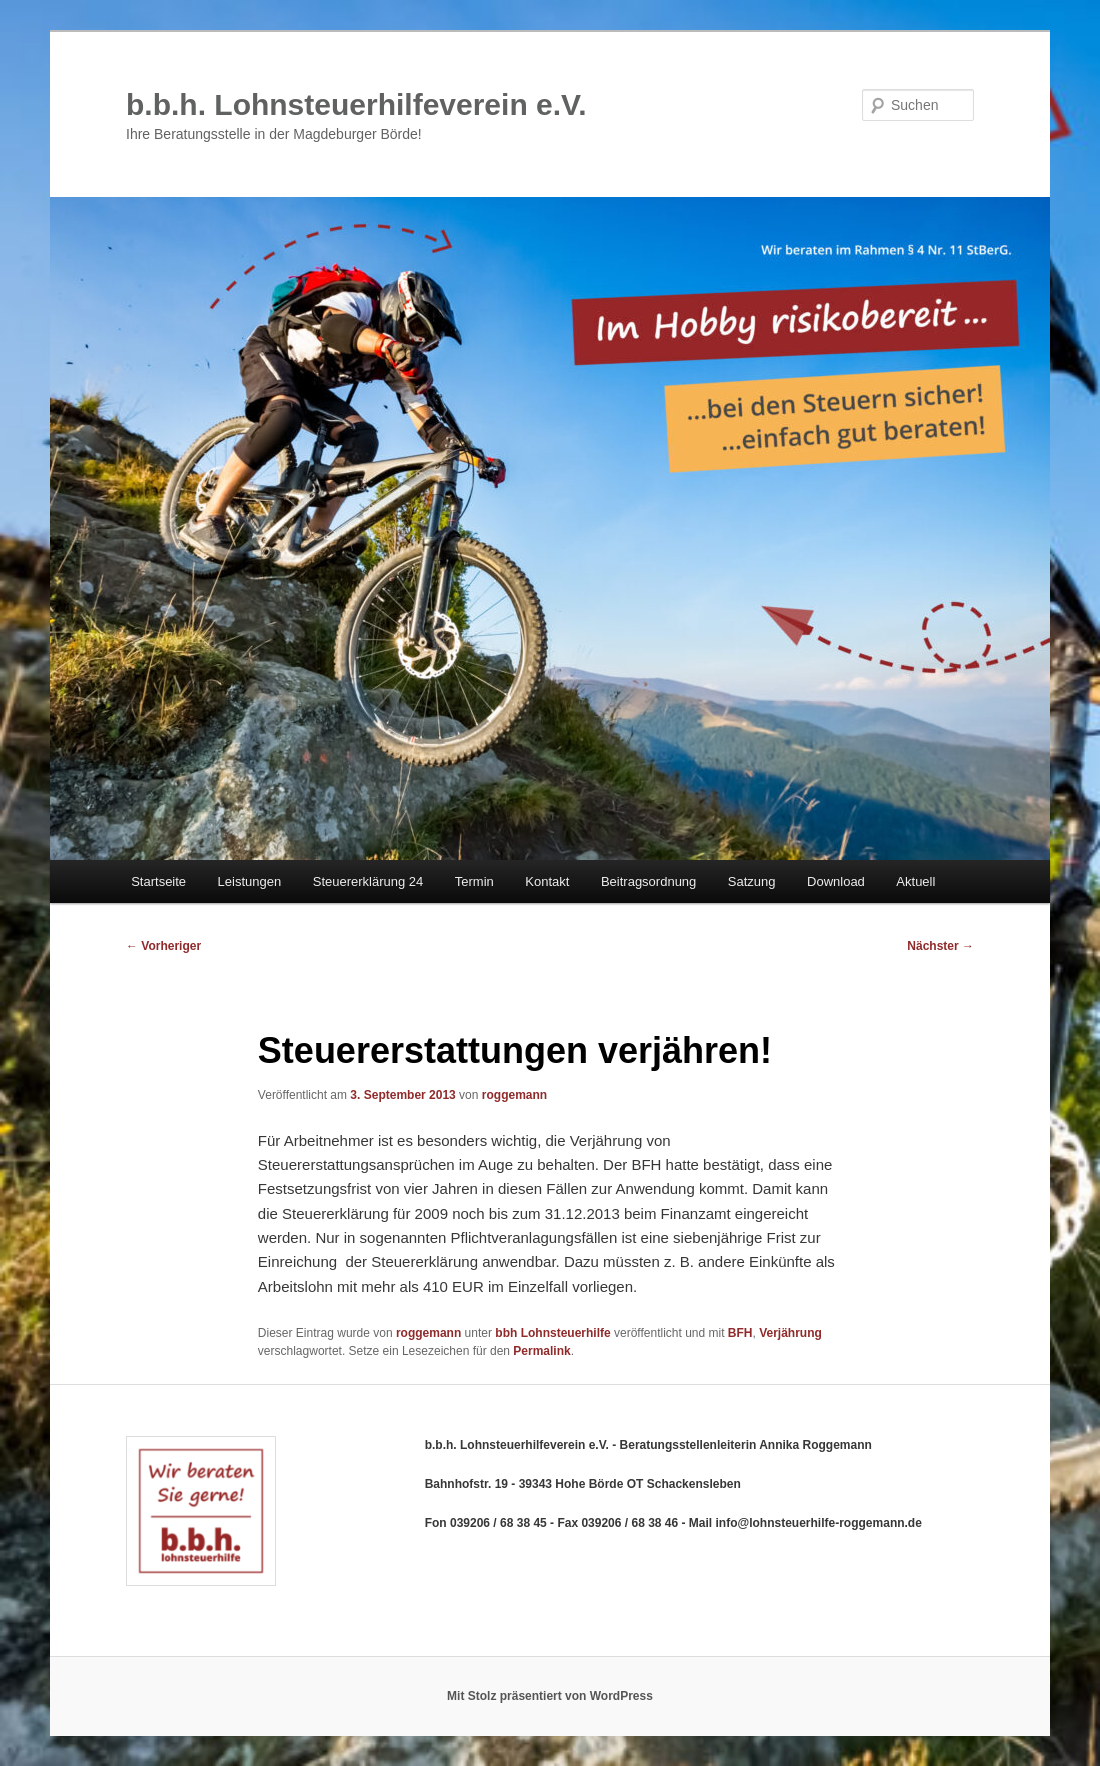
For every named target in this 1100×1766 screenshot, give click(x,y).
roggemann (514, 1095)
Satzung (752, 881)
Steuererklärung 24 (368, 881)
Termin (474, 881)
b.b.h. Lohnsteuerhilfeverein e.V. (356, 104)
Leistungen (250, 881)
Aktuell (915, 881)
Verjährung (790, 1333)
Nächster (940, 946)
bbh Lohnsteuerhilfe (552, 1333)
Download (836, 881)
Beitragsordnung (648, 881)
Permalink (541, 1351)
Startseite (158, 881)
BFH (740, 1333)
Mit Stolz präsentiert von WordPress (550, 1696)
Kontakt (547, 881)
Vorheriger (163, 946)
